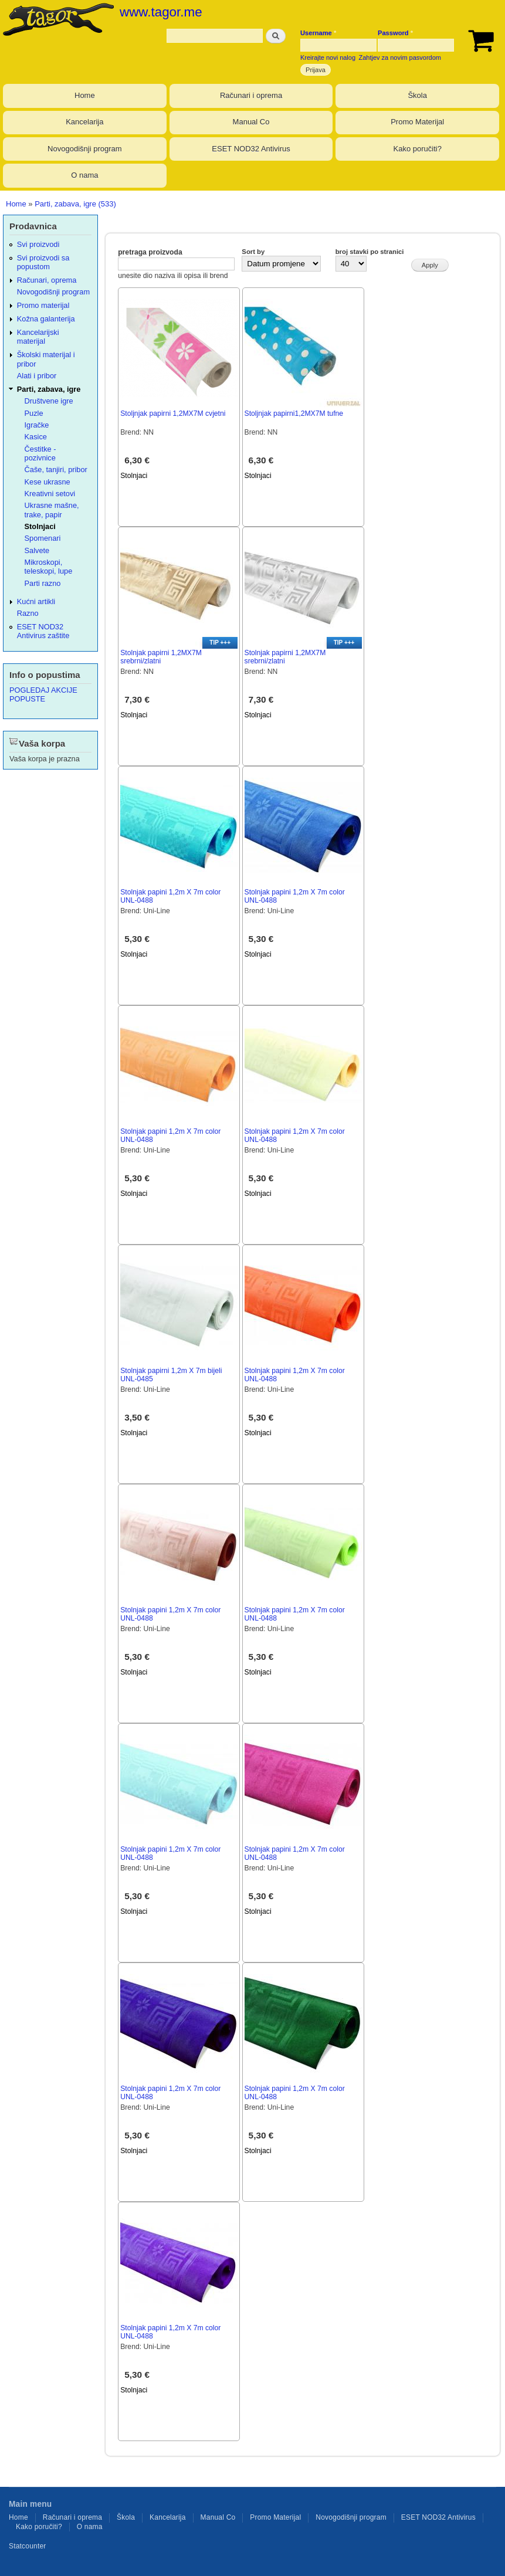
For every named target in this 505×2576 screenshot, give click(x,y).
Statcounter (27, 2546)
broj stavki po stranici (369, 251)
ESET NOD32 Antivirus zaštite (43, 631)
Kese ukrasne (47, 481)
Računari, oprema (47, 280)
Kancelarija (84, 121)
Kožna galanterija (46, 318)
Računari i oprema (251, 95)
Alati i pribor (36, 375)
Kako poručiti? (418, 148)
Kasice (36, 436)
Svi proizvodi (38, 244)
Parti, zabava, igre (49, 389)
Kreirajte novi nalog (327, 57)
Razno (28, 613)
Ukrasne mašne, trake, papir (52, 509)
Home (84, 95)
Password (395, 32)
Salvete (37, 550)
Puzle (34, 413)
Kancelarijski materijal (38, 336)
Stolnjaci (133, 476)
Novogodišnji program (84, 148)
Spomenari (43, 538)
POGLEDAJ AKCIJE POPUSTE (43, 694)
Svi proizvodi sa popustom (43, 262)
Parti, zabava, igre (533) (75, 203)
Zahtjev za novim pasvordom (400, 57)
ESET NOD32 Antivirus (251, 148)
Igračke (37, 425)
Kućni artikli (36, 601)
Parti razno (43, 583)
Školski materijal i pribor (46, 359)
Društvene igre (49, 400)
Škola (417, 95)
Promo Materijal (417, 121)
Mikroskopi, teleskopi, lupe (49, 566)
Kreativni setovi (50, 493)
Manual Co (251, 121)
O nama (84, 175)
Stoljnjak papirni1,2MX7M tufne (294, 413)
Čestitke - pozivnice (40, 453)
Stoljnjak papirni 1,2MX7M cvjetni (172, 413)
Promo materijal (43, 305)
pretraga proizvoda (150, 252)
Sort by (253, 251)
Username (318, 32)
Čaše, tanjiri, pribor (56, 469)
